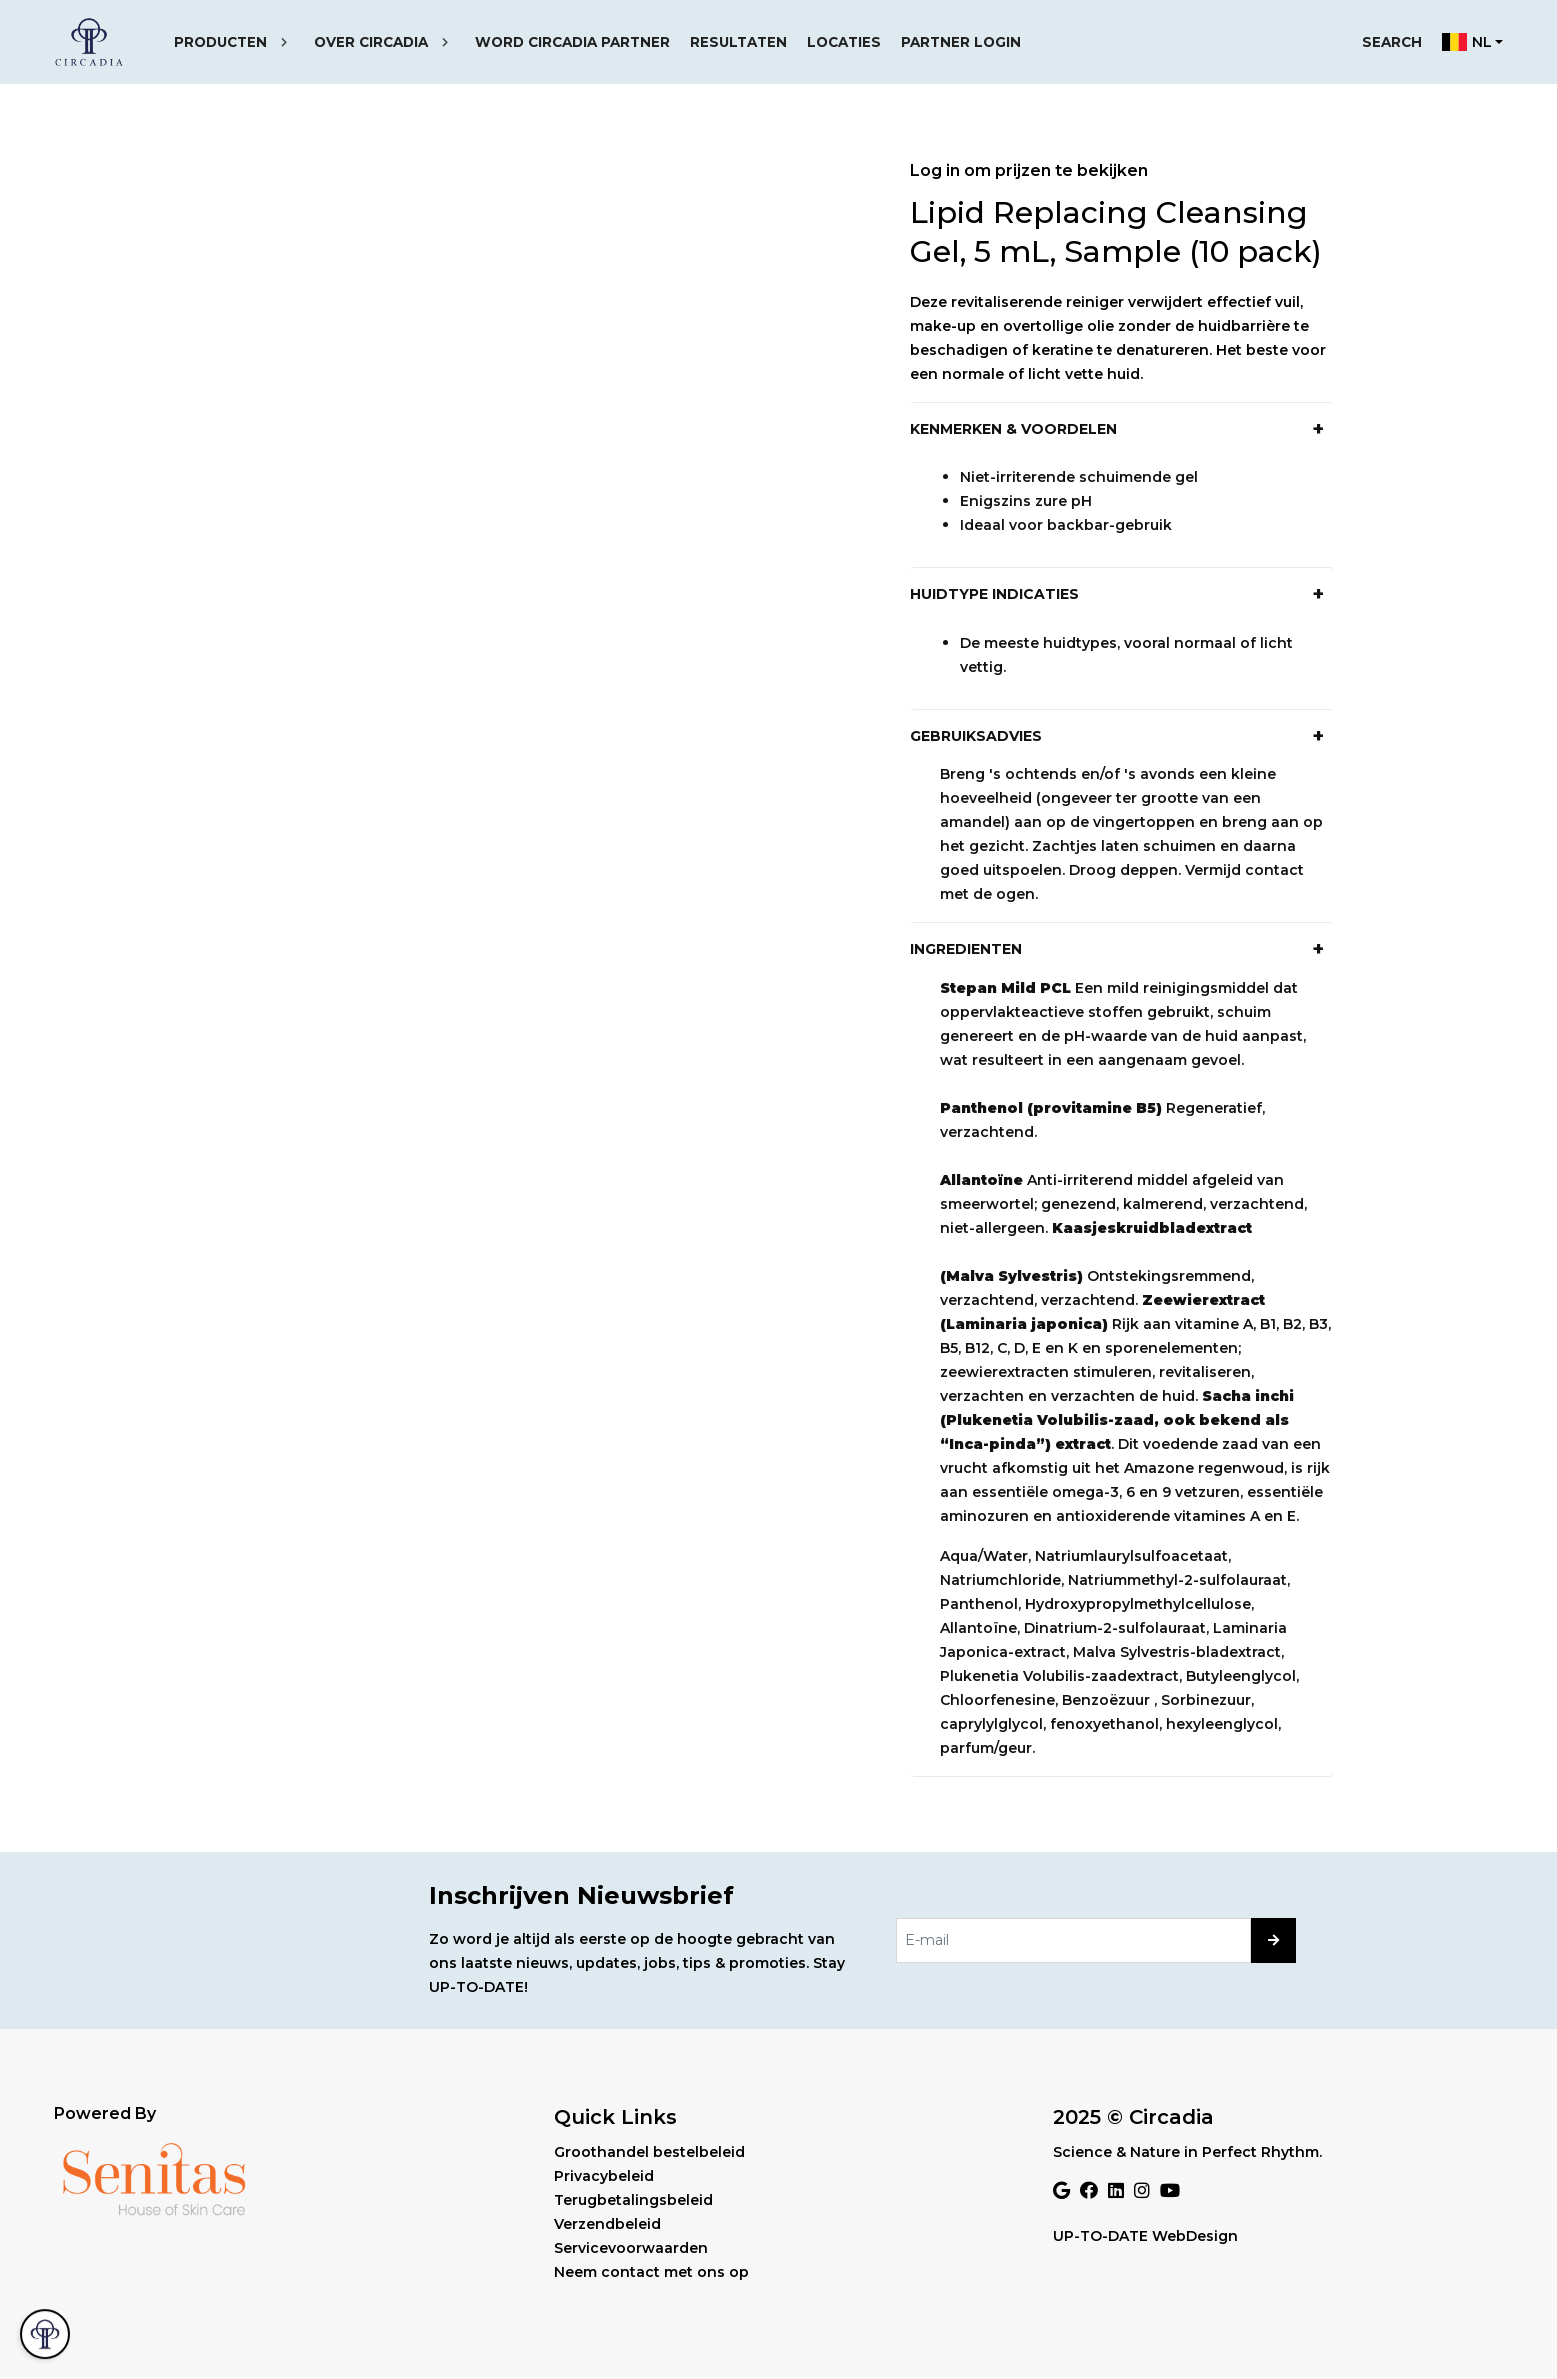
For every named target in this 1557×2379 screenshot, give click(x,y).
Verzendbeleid (607, 2224)
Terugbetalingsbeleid (633, 2200)
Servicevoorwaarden (631, 2248)
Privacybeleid (604, 2176)
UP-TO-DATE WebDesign (1145, 2236)
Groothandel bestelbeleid (649, 2152)
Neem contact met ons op (651, 2272)
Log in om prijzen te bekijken (1029, 170)
